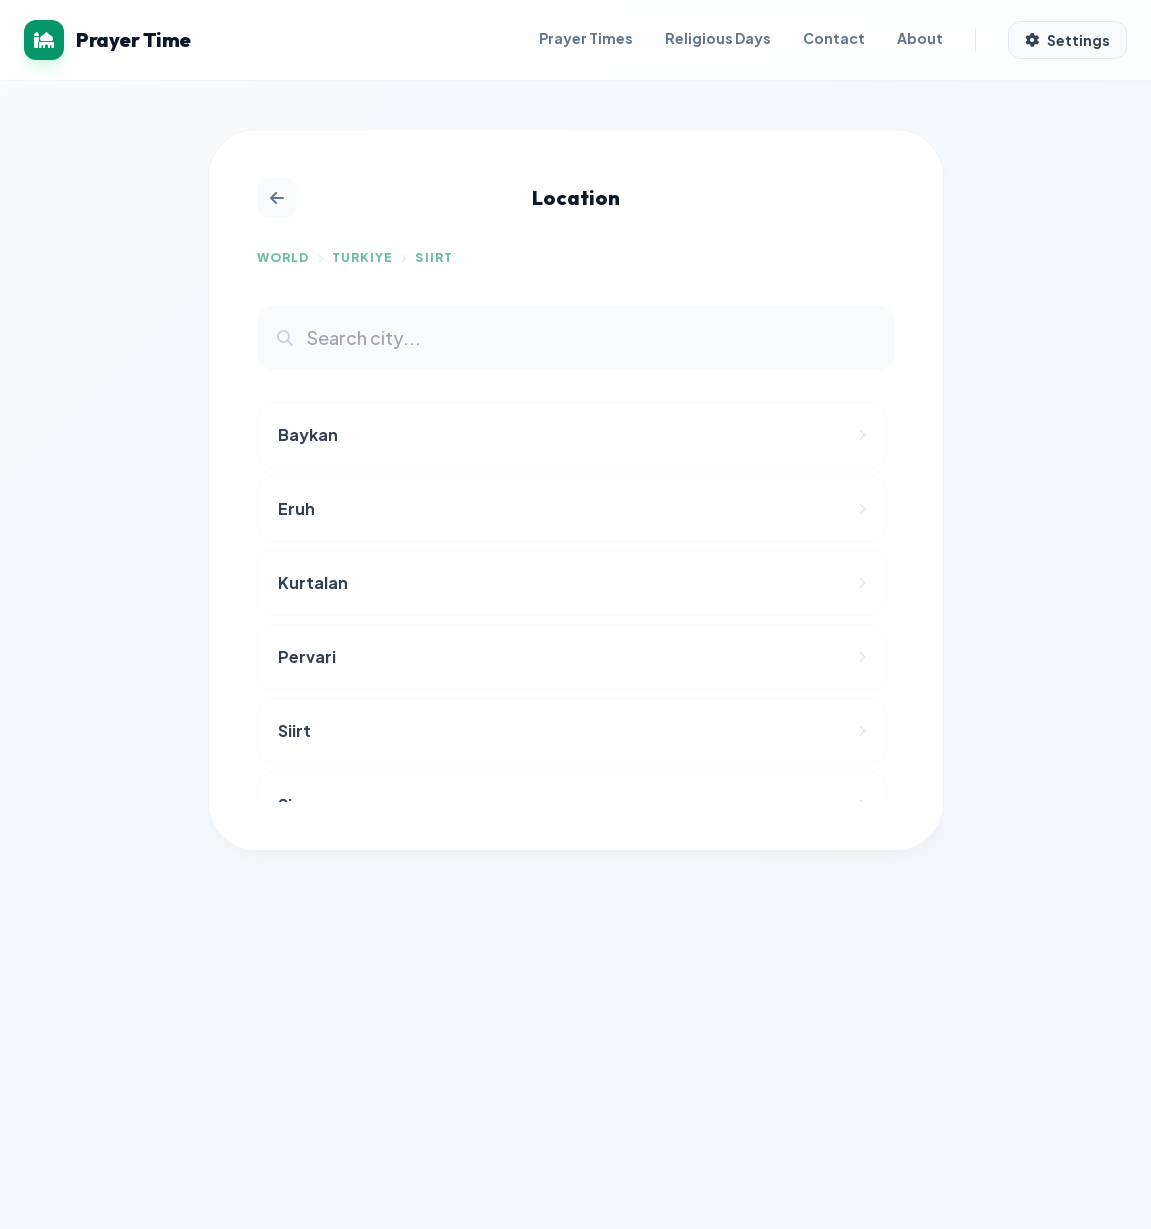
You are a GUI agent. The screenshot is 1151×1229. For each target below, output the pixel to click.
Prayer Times (586, 38)
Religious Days (718, 38)
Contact (834, 38)
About (920, 38)
